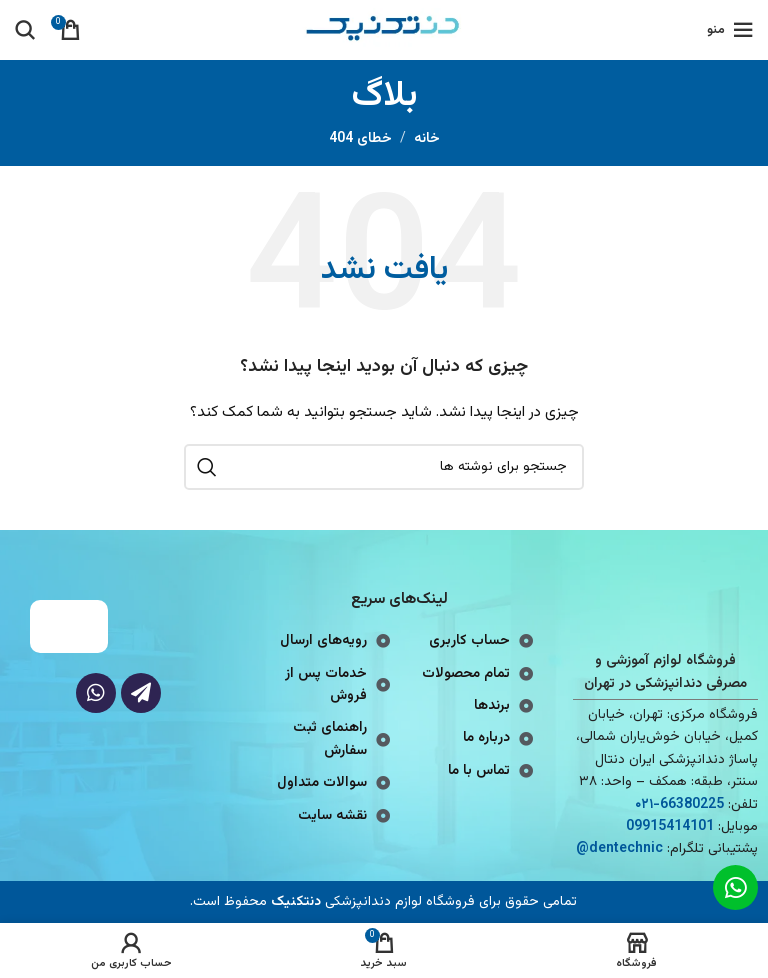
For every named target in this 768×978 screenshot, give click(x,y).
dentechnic (626, 849)
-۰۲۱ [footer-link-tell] (647, 805)
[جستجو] (25, 30)
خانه (427, 139)
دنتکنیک (296, 902)
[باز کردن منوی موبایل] (730, 30)
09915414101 (670, 827)
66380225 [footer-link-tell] (692, 805)
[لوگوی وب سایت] (384, 31)
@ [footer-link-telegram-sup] (582, 849)
